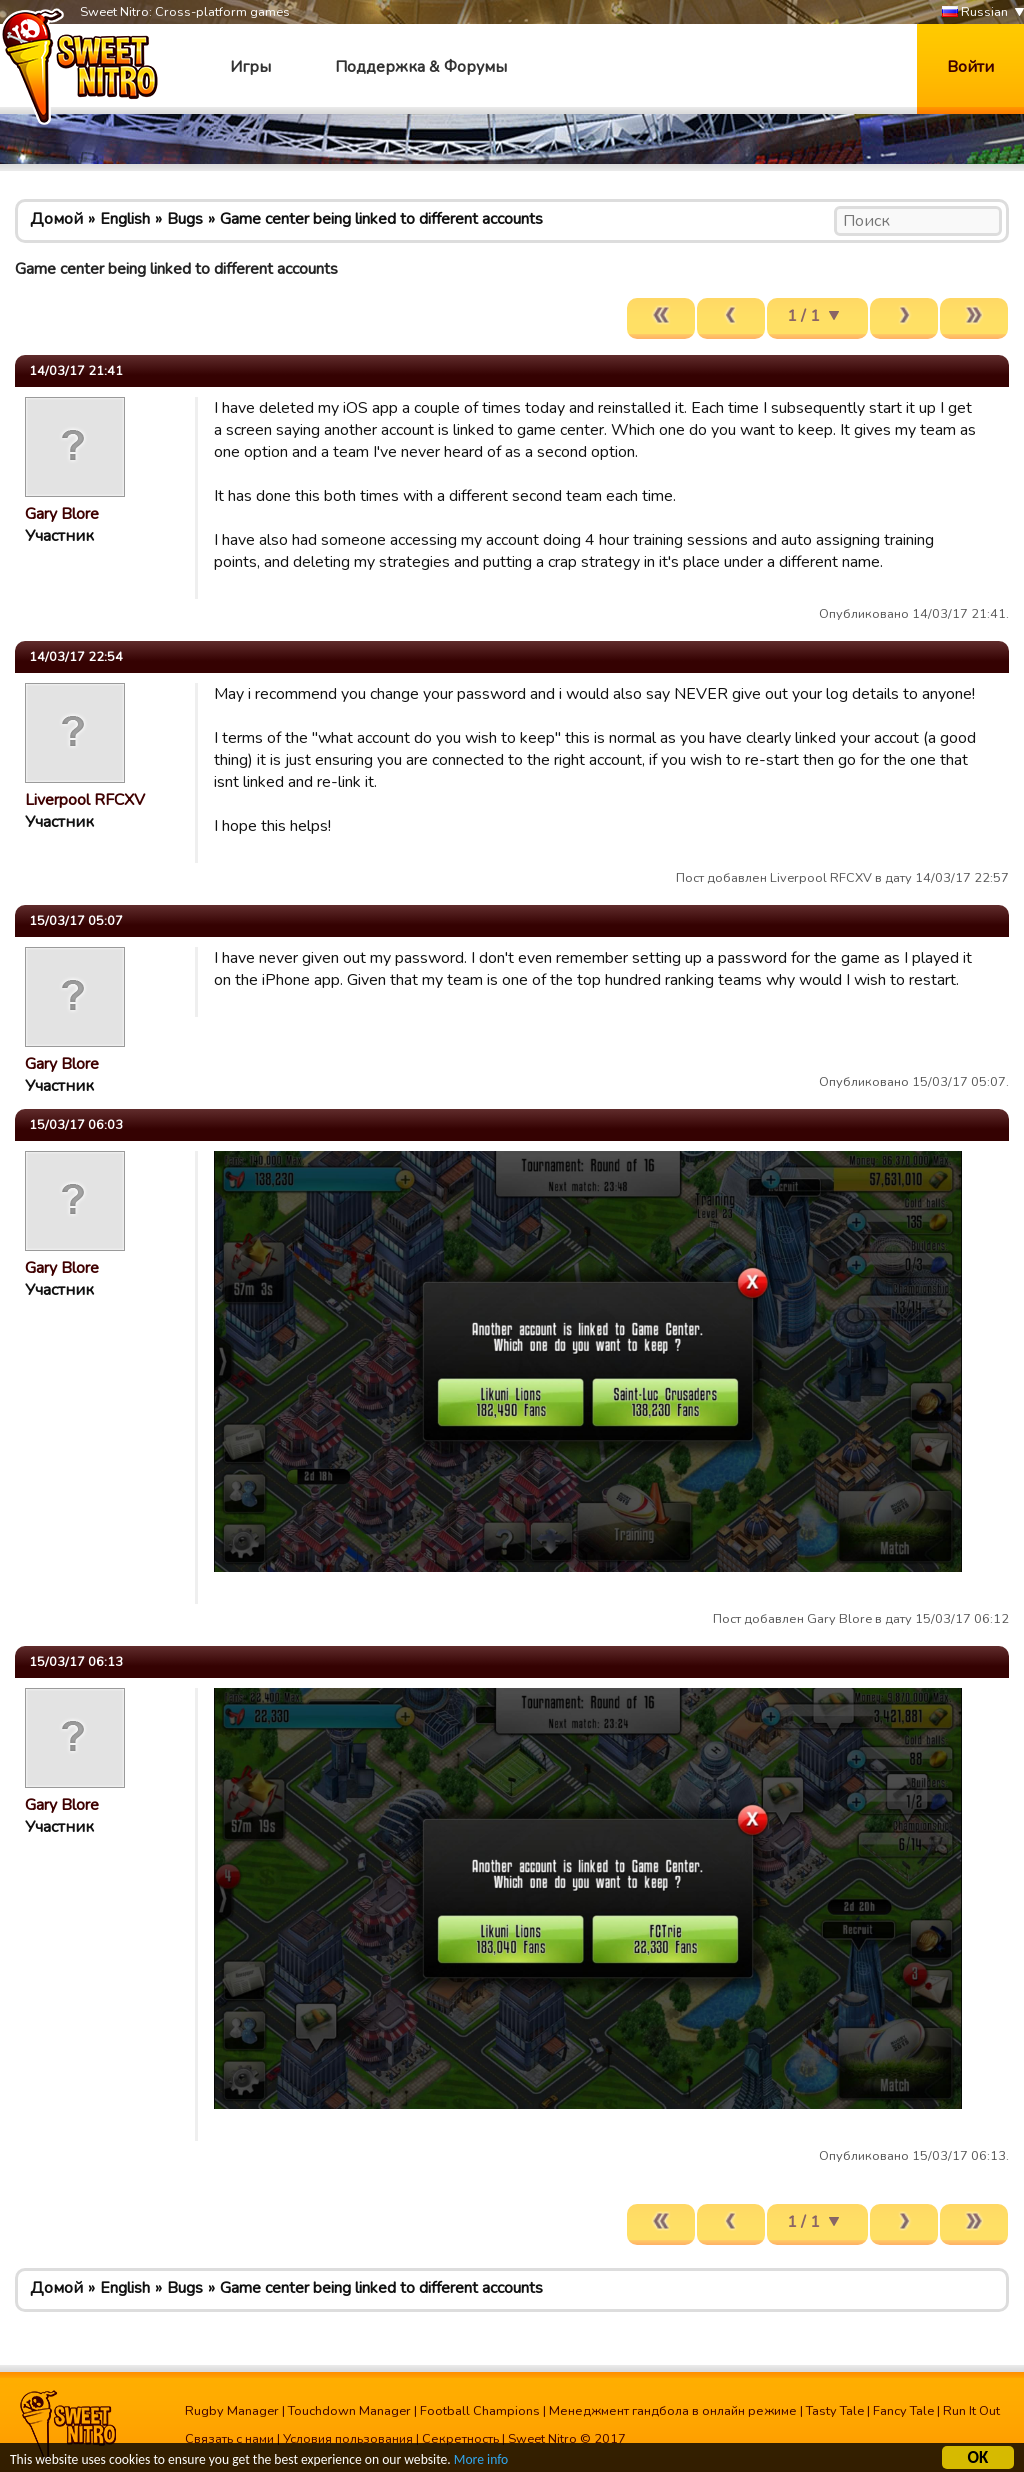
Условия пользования (348, 2439)
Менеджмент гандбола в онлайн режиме (673, 2411)
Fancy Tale (903, 2411)
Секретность (460, 2439)
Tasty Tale (835, 2411)
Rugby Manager (232, 2411)
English (125, 219)
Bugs (185, 219)
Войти (970, 67)
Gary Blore (62, 514)
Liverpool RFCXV (85, 800)
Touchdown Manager (349, 2411)
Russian (975, 12)
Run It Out (971, 2411)
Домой (56, 219)
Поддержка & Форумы (421, 67)
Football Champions (480, 2411)
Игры (250, 67)
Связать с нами (229, 2439)
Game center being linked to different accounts (381, 219)
